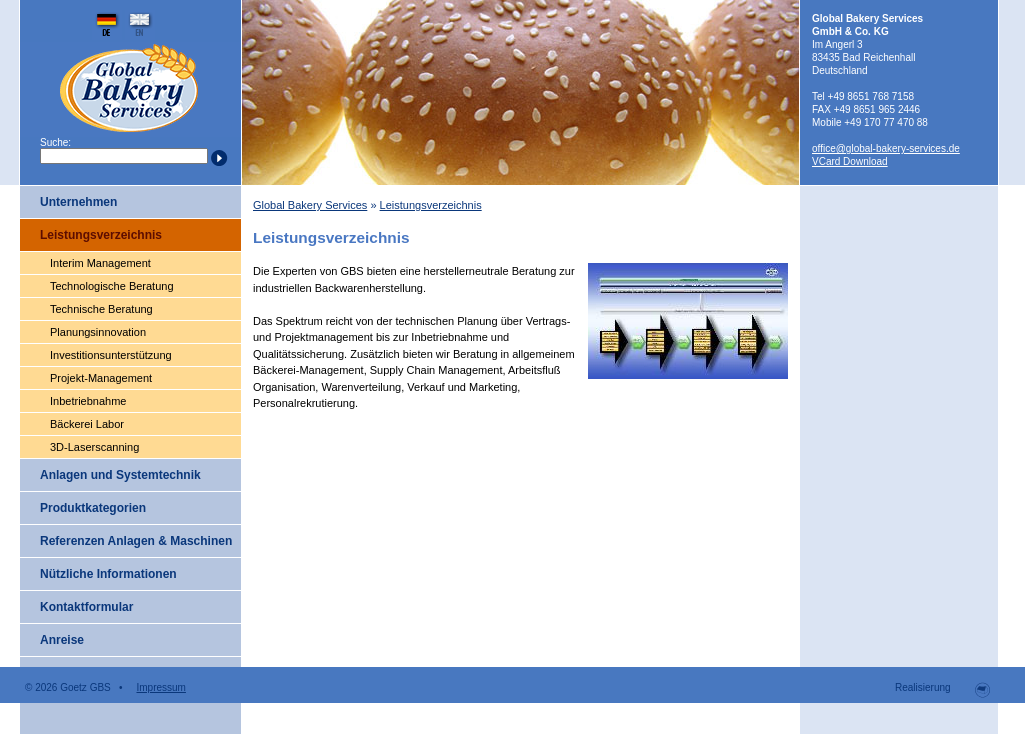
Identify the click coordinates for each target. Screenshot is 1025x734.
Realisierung (925, 687)
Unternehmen (78, 202)
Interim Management (100, 263)
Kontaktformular (86, 607)
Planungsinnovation (98, 332)
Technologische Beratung (112, 286)
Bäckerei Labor (87, 424)
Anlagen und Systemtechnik (120, 475)
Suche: (55, 142)
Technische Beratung (101, 309)
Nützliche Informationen (108, 574)
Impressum (160, 687)
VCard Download (850, 161)
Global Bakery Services (310, 205)
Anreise (62, 640)
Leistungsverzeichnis (101, 235)
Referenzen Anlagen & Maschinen (136, 541)
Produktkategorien (93, 508)
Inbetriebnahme (88, 401)
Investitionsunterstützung (111, 355)
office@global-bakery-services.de (886, 148)
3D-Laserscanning (94, 447)
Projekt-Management (101, 378)
